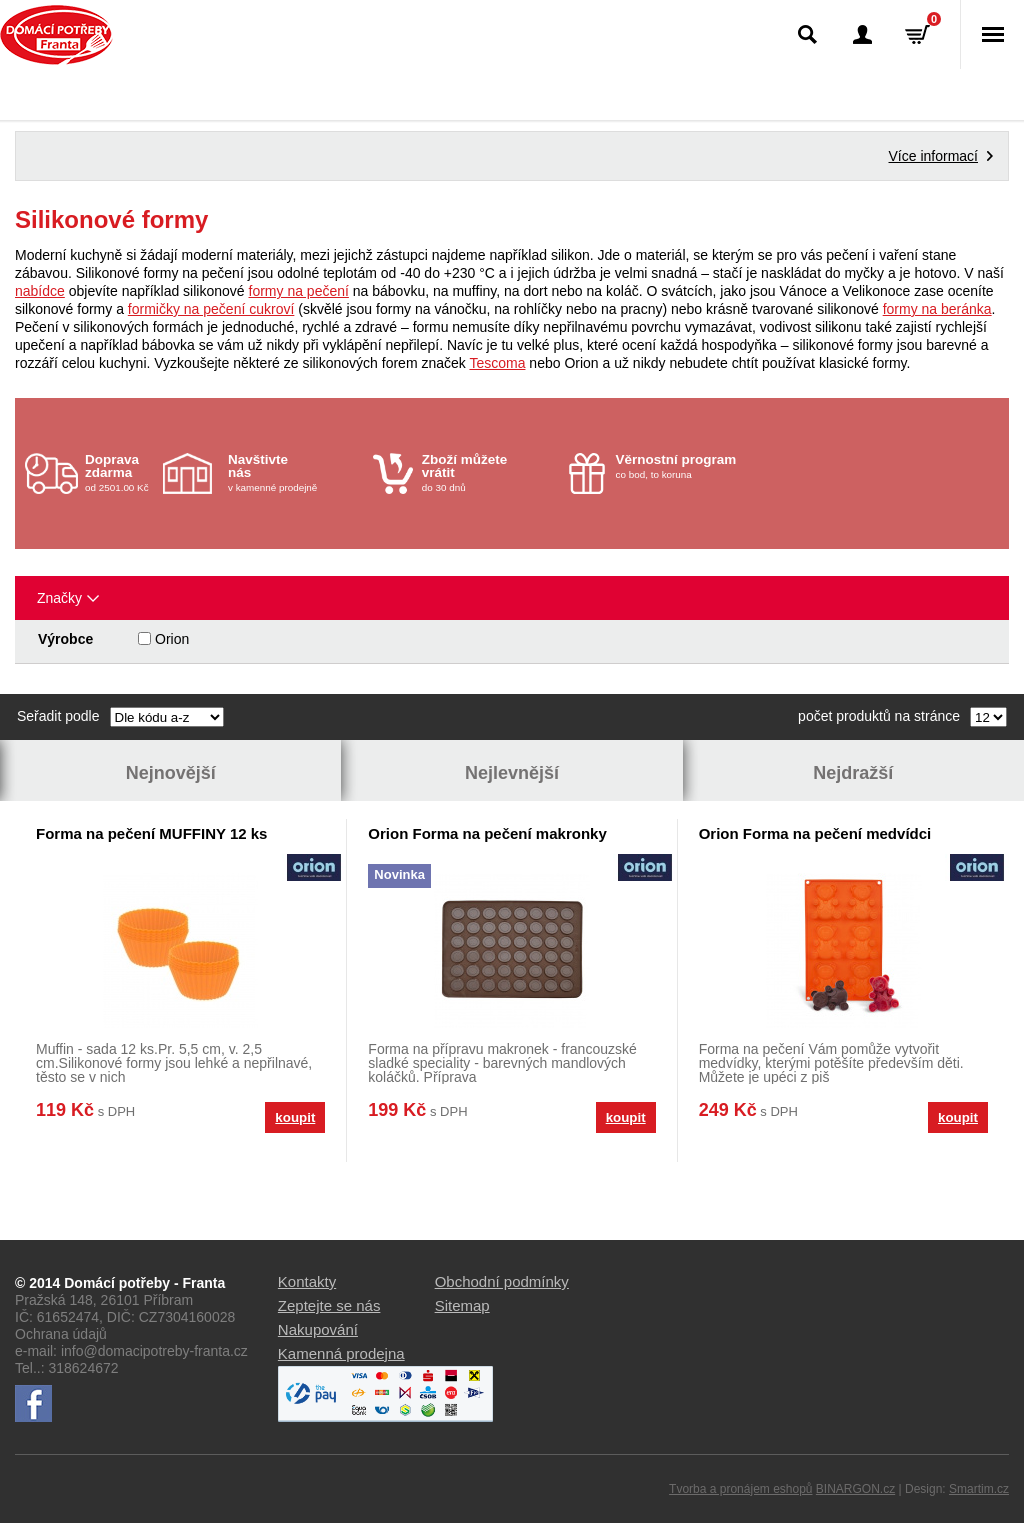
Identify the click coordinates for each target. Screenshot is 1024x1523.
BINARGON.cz (855, 1489)
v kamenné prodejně (295, 472)
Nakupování (318, 1329)
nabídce (40, 291)
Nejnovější (171, 773)
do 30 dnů (489, 472)
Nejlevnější (512, 773)
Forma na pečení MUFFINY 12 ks (151, 833)
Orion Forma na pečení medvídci (815, 833)
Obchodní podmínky (502, 1281)
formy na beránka (937, 309)
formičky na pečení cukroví (211, 309)
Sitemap (462, 1305)
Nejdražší (853, 773)
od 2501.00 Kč (121, 472)
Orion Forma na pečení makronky (487, 833)
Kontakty (307, 1281)
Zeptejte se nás (329, 1305)
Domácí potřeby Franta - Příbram (56, 35)
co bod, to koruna (683, 466)
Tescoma (497, 363)
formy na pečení (299, 291)
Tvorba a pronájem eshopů (740, 1489)
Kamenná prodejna (341, 1353)
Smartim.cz (979, 1489)
